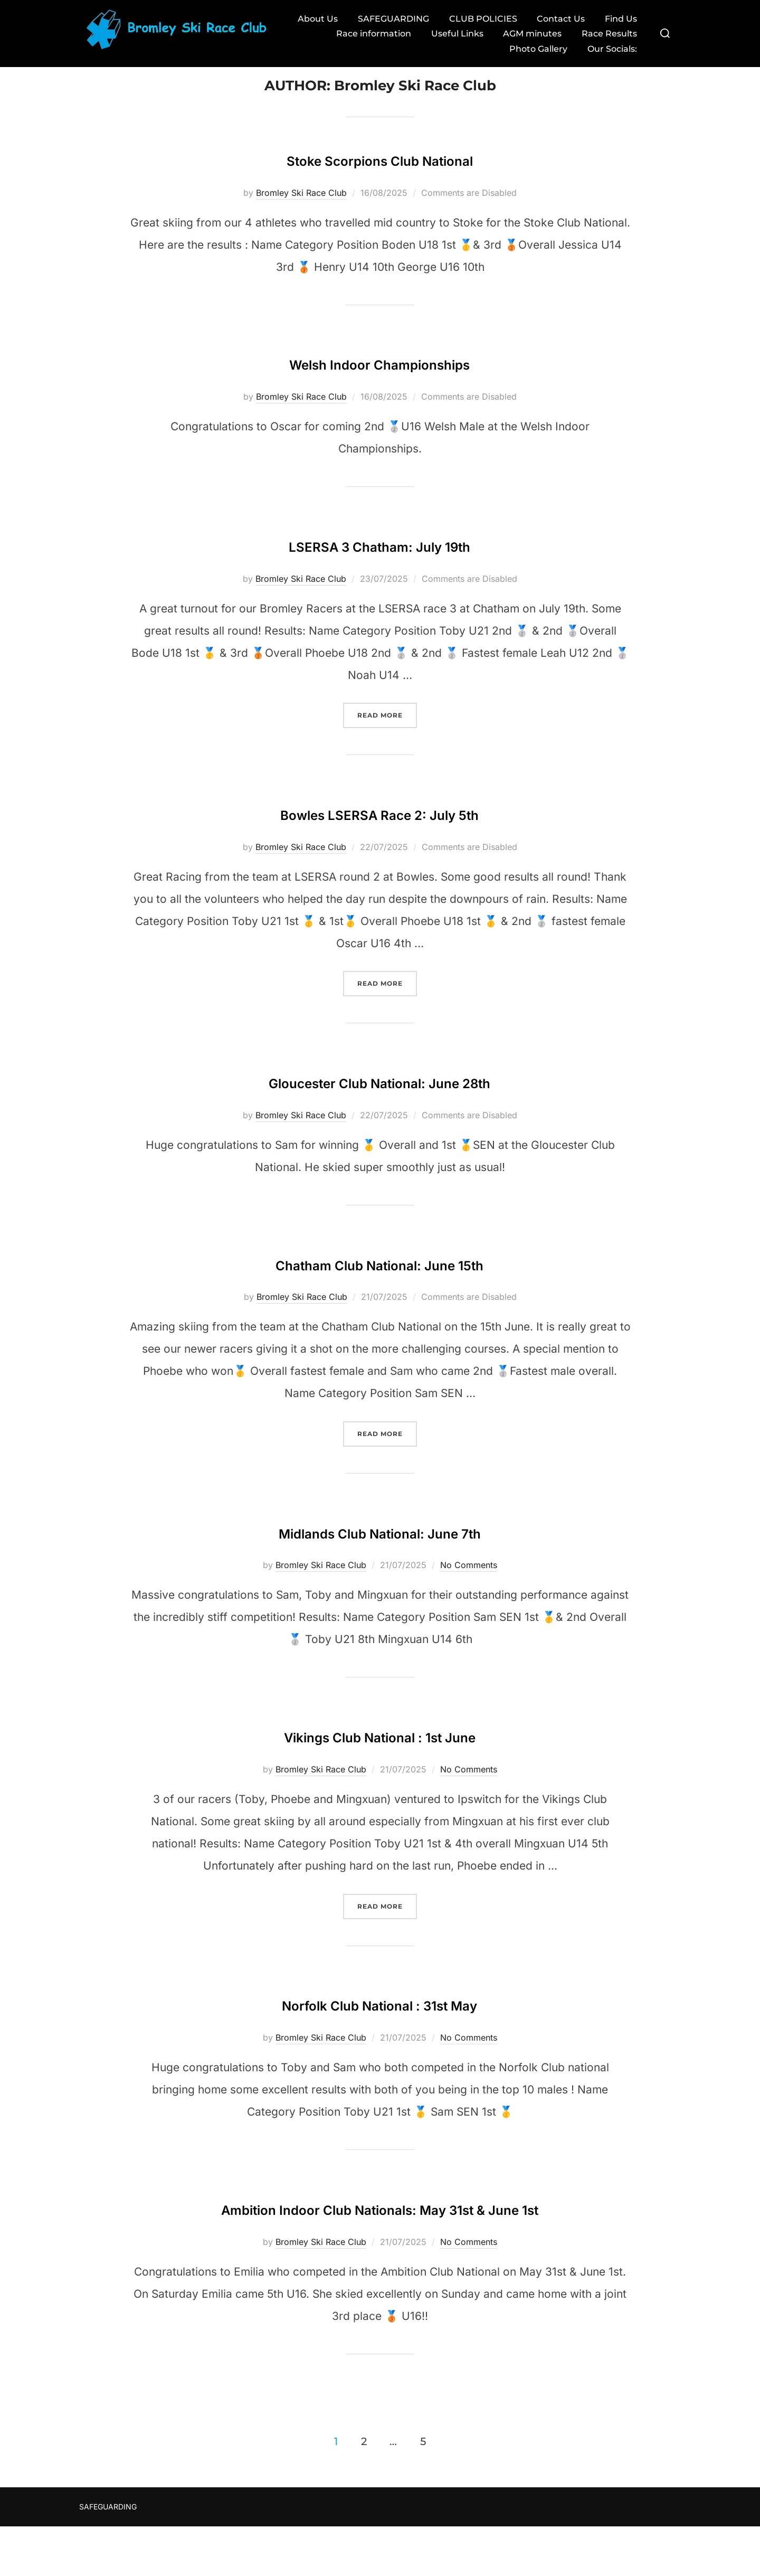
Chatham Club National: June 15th (379, 1280)
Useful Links (454, 34)
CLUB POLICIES (479, 19)
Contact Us (558, 19)
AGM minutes (529, 34)
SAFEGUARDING (388, 19)
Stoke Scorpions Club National (379, 176)
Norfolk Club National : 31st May (379, 2020)
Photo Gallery (536, 49)
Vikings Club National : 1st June (379, 1752)
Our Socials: (610, 49)
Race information (368, 34)
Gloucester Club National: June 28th (379, 1098)
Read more (387, 732)
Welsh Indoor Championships (379, 379)
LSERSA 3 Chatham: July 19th (379, 562)
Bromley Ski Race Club (301, 211)
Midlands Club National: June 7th (379, 1548)
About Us (312, 19)
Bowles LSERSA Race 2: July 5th (380, 830)
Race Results (607, 34)
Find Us (619, 19)
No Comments (468, 1583)
